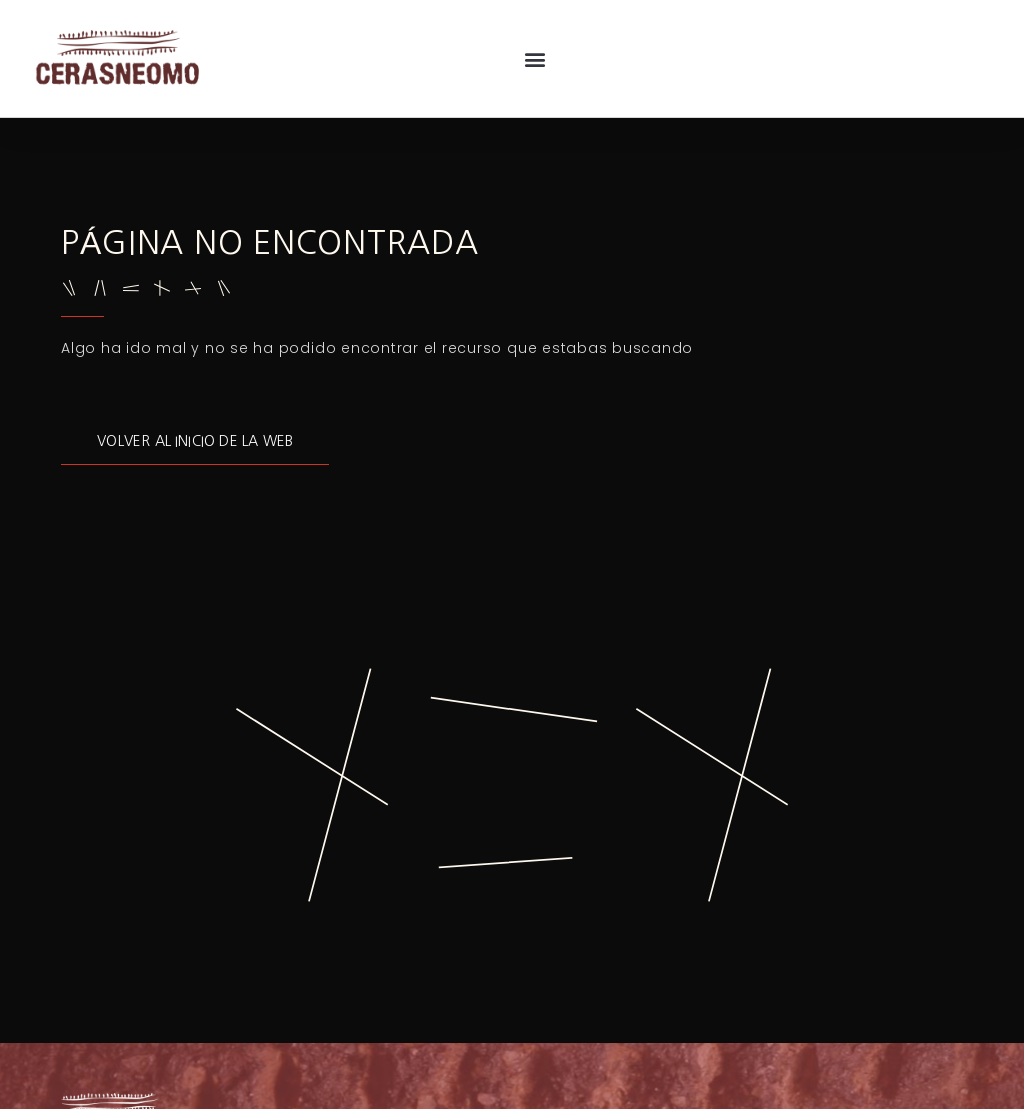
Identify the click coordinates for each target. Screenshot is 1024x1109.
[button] (534, 58)
